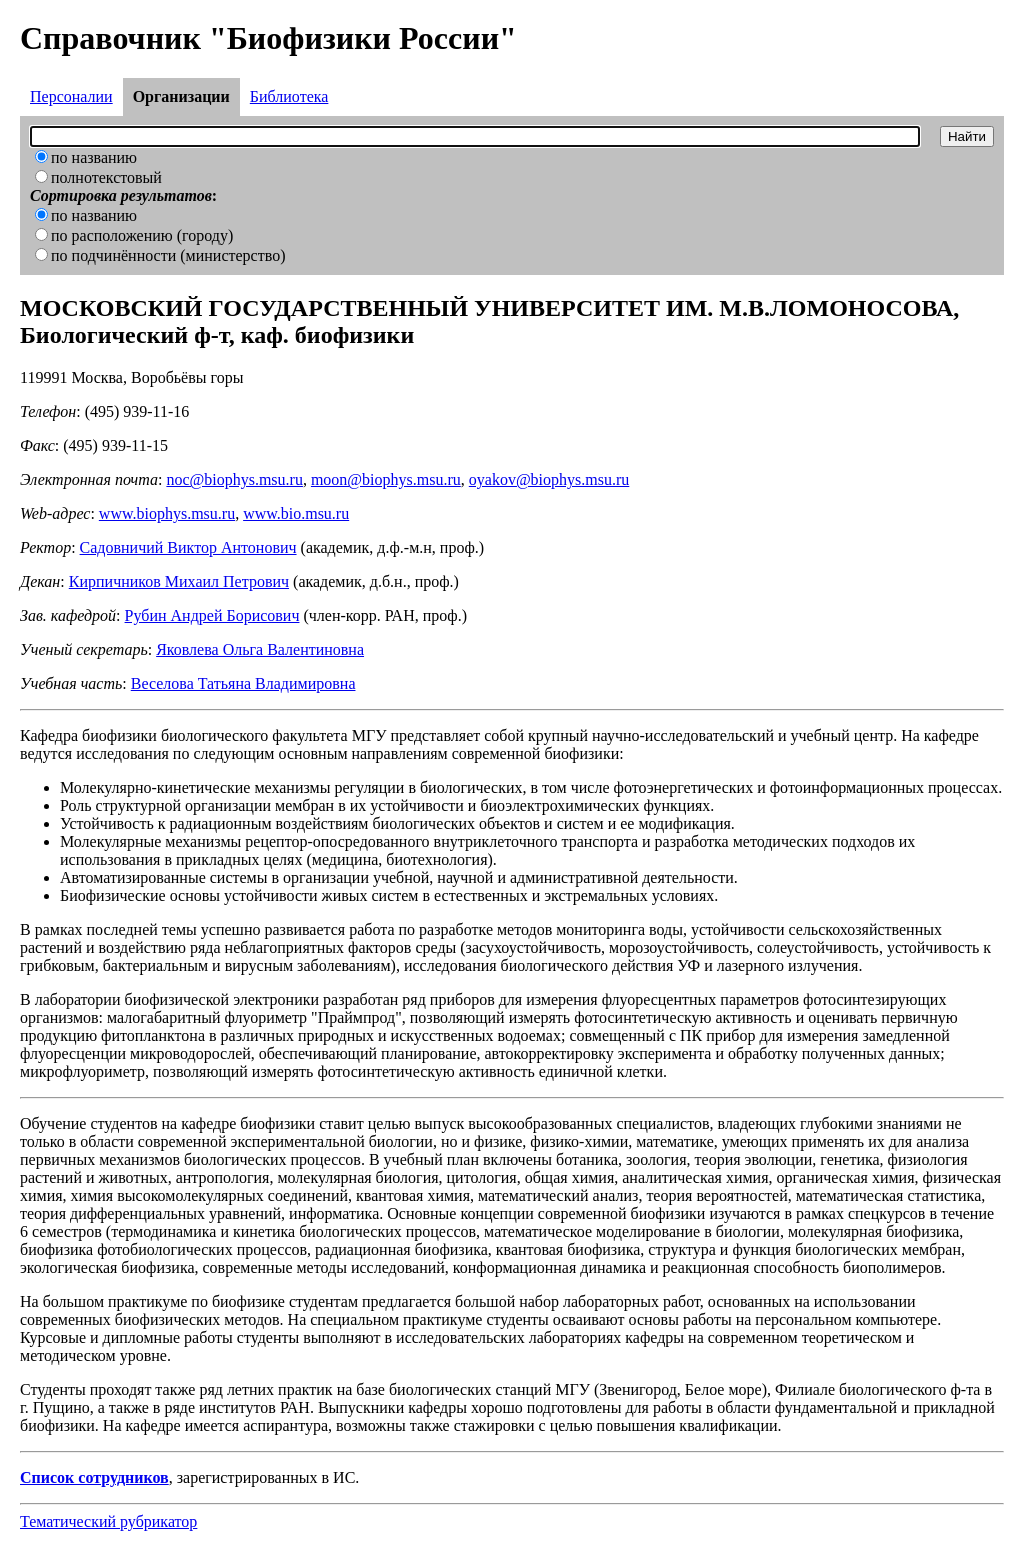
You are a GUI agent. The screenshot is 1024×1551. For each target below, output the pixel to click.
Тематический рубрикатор (108, 1521)
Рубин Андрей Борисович (212, 615)
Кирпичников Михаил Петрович (179, 581)
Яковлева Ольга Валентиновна (260, 649)
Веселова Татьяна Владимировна (243, 683)
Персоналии (71, 96)
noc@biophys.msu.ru (234, 479)
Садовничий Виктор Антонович (188, 547)
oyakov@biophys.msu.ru (549, 479)
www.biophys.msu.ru (167, 513)
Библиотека (289, 96)
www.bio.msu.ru (296, 513)
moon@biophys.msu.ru (386, 479)
